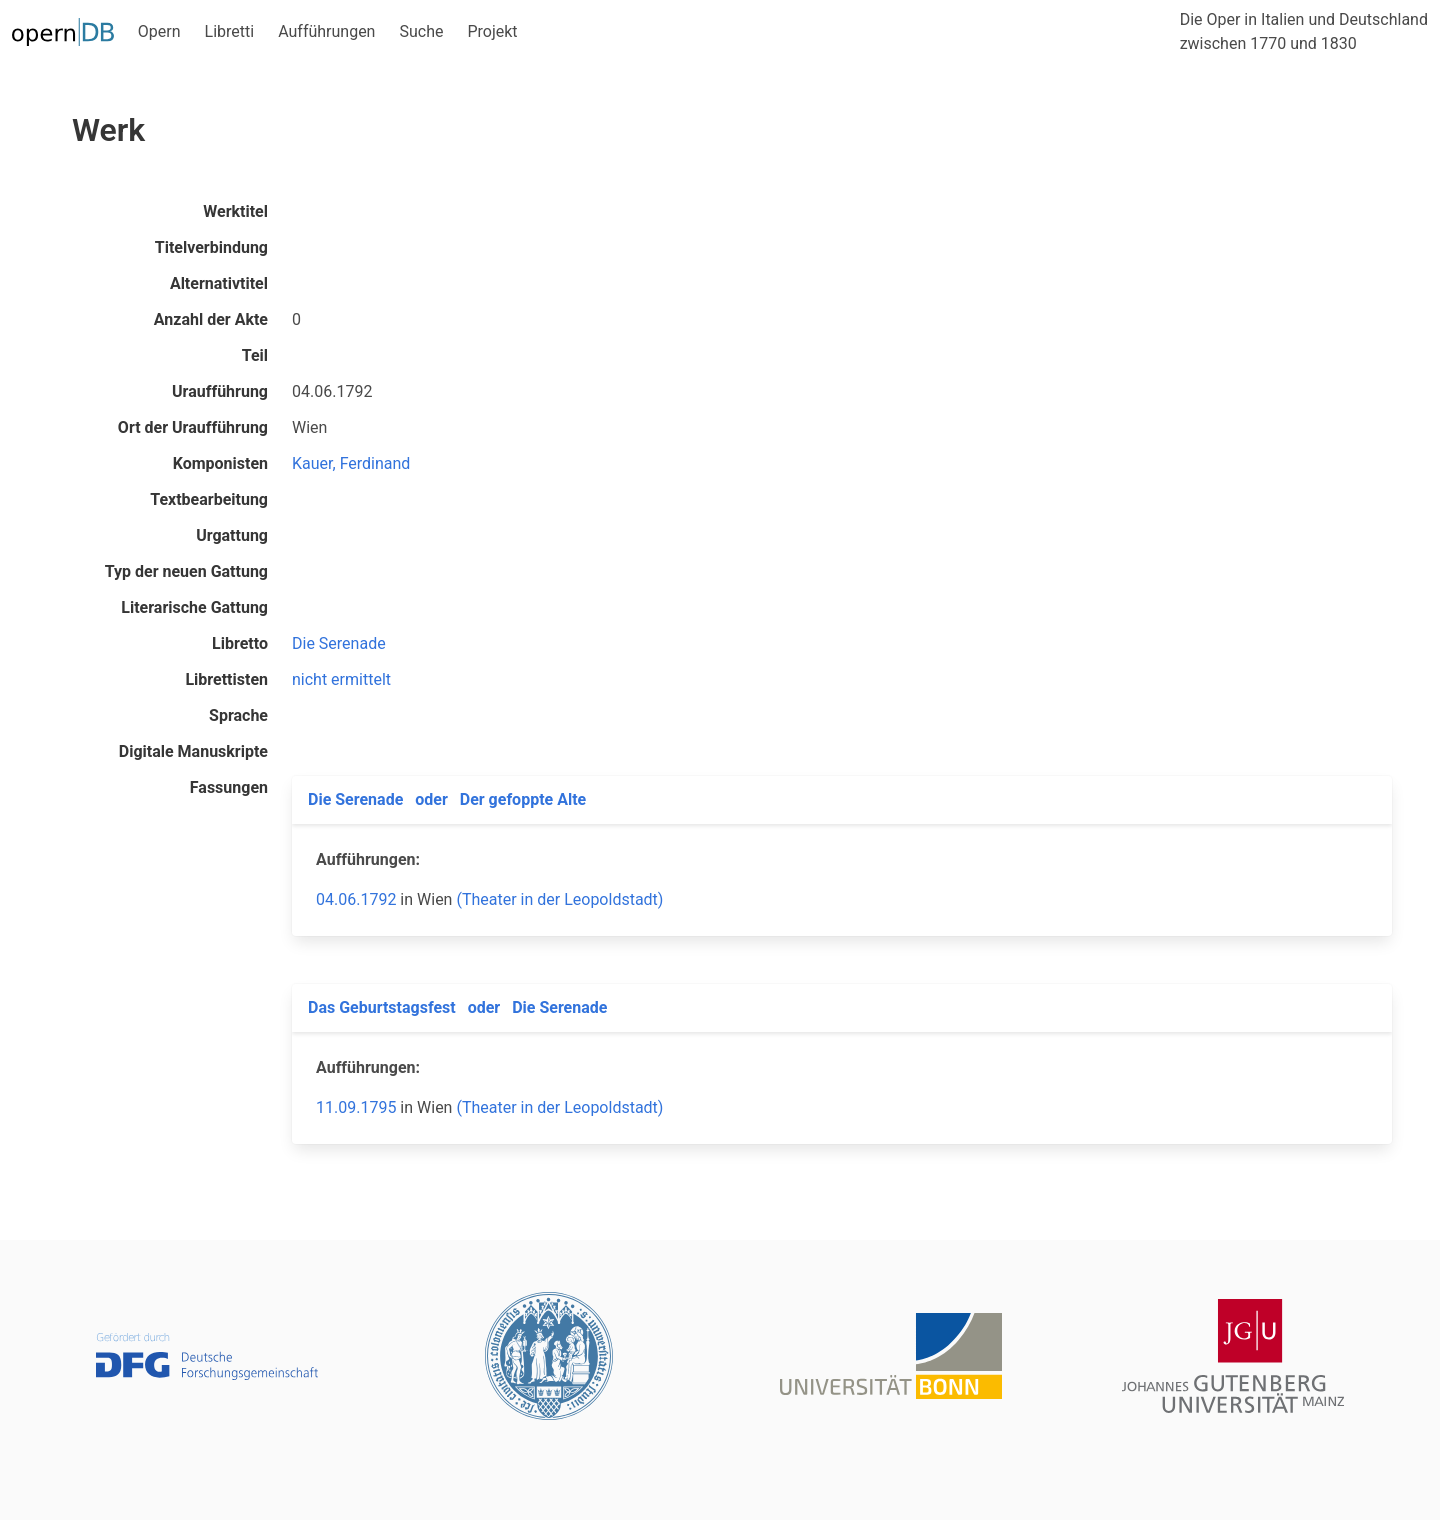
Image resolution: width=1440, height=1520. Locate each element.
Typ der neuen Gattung (186, 571)
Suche (421, 31)
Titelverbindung (211, 247)
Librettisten (226, 679)
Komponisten (220, 463)
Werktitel (235, 211)
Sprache (238, 715)
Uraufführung (220, 391)
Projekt (492, 31)
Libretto (240, 643)
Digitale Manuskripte (193, 751)
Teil (255, 355)
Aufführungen (326, 31)
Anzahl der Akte (211, 319)
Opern (159, 31)
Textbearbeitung (209, 499)
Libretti (230, 31)
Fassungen (229, 787)
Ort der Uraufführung (193, 427)
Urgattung (232, 535)
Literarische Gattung (194, 607)
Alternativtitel (219, 283)
